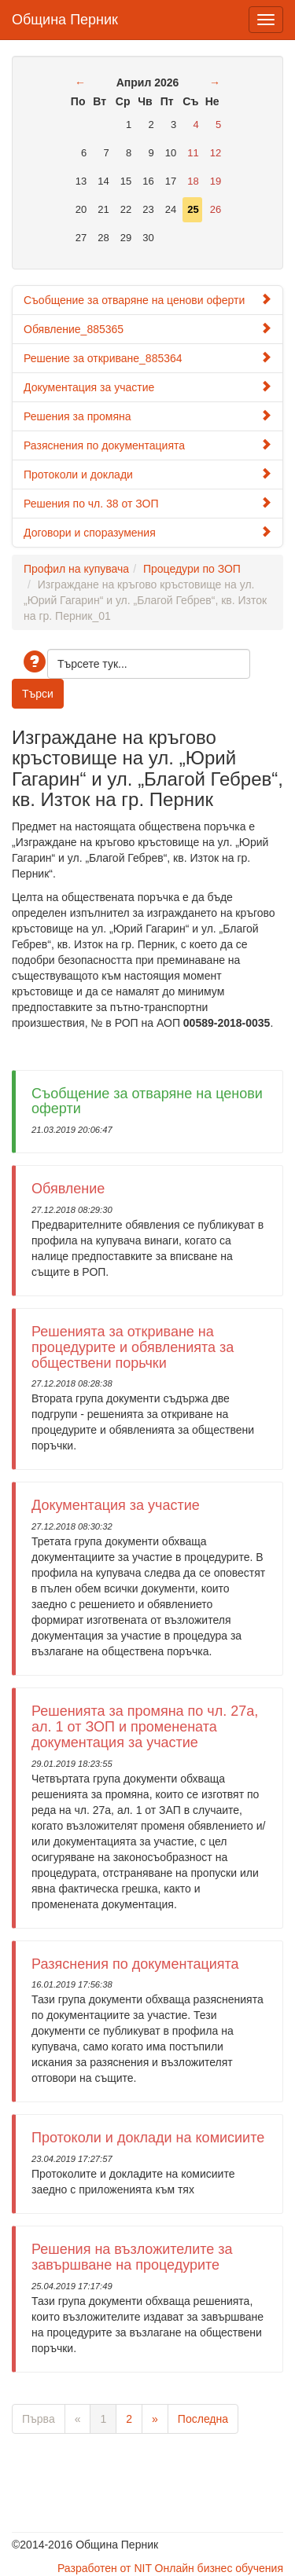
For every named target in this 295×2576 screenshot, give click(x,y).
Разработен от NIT (104, 2568)
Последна (203, 2419)
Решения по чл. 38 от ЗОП (147, 503)
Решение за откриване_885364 (147, 358)
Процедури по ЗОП (192, 568)
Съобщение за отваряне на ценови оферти (147, 299)
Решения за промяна (147, 416)
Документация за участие (147, 387)
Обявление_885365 (147, 328)
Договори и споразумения (147, 532)
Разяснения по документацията (147, 445)
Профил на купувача (76, 568)
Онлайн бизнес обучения (219, 2568)
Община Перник (65, 18)
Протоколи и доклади (147, 474)
